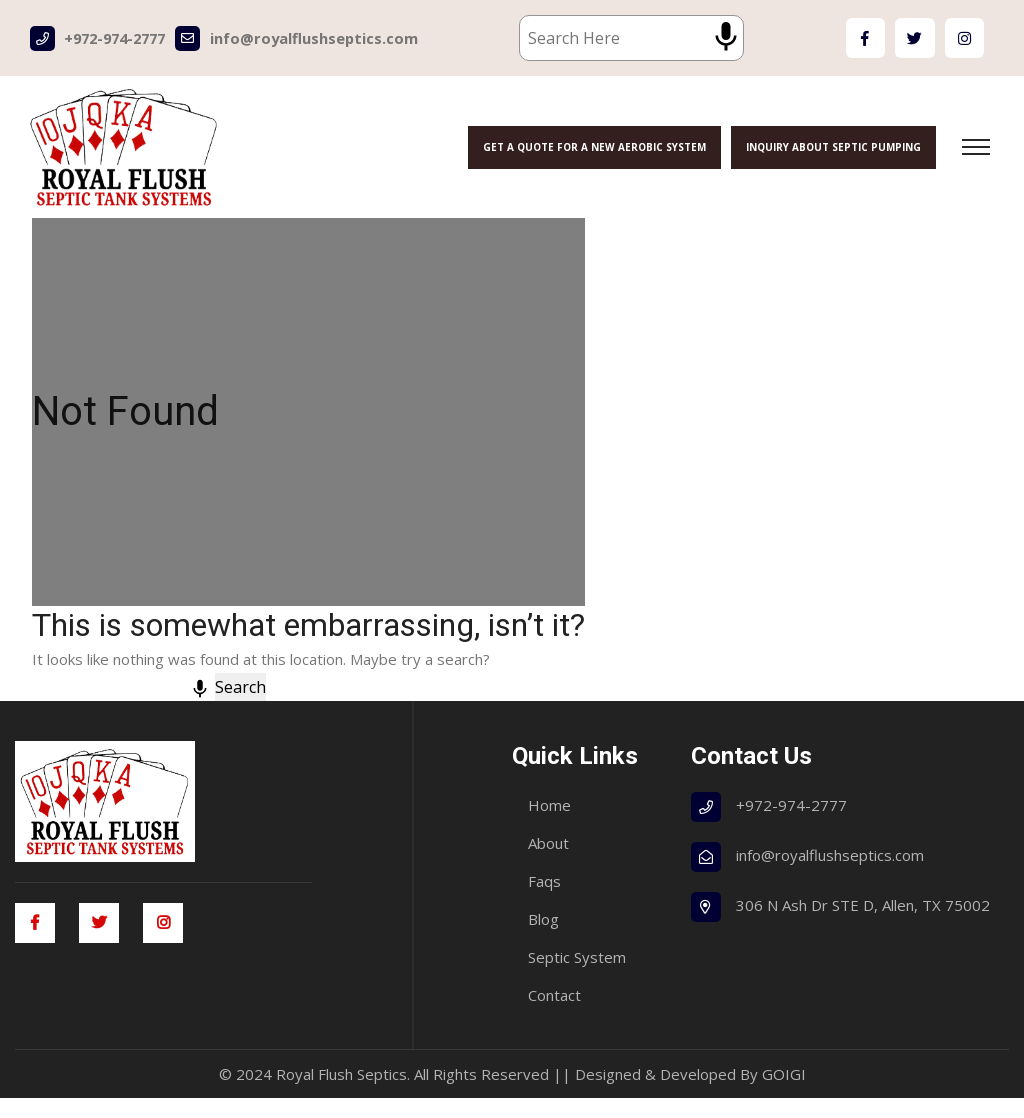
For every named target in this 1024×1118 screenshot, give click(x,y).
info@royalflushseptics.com (308, 38)
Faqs (544, 901)
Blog (543, 939)
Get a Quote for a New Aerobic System (585, 147)
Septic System (577, 977)
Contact (554, 1015)
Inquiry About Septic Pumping (829, 147)
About (548, 863)
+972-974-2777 (103, 38)
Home (549, 825)
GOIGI (784, 1094)
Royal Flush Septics (341, 1094)
